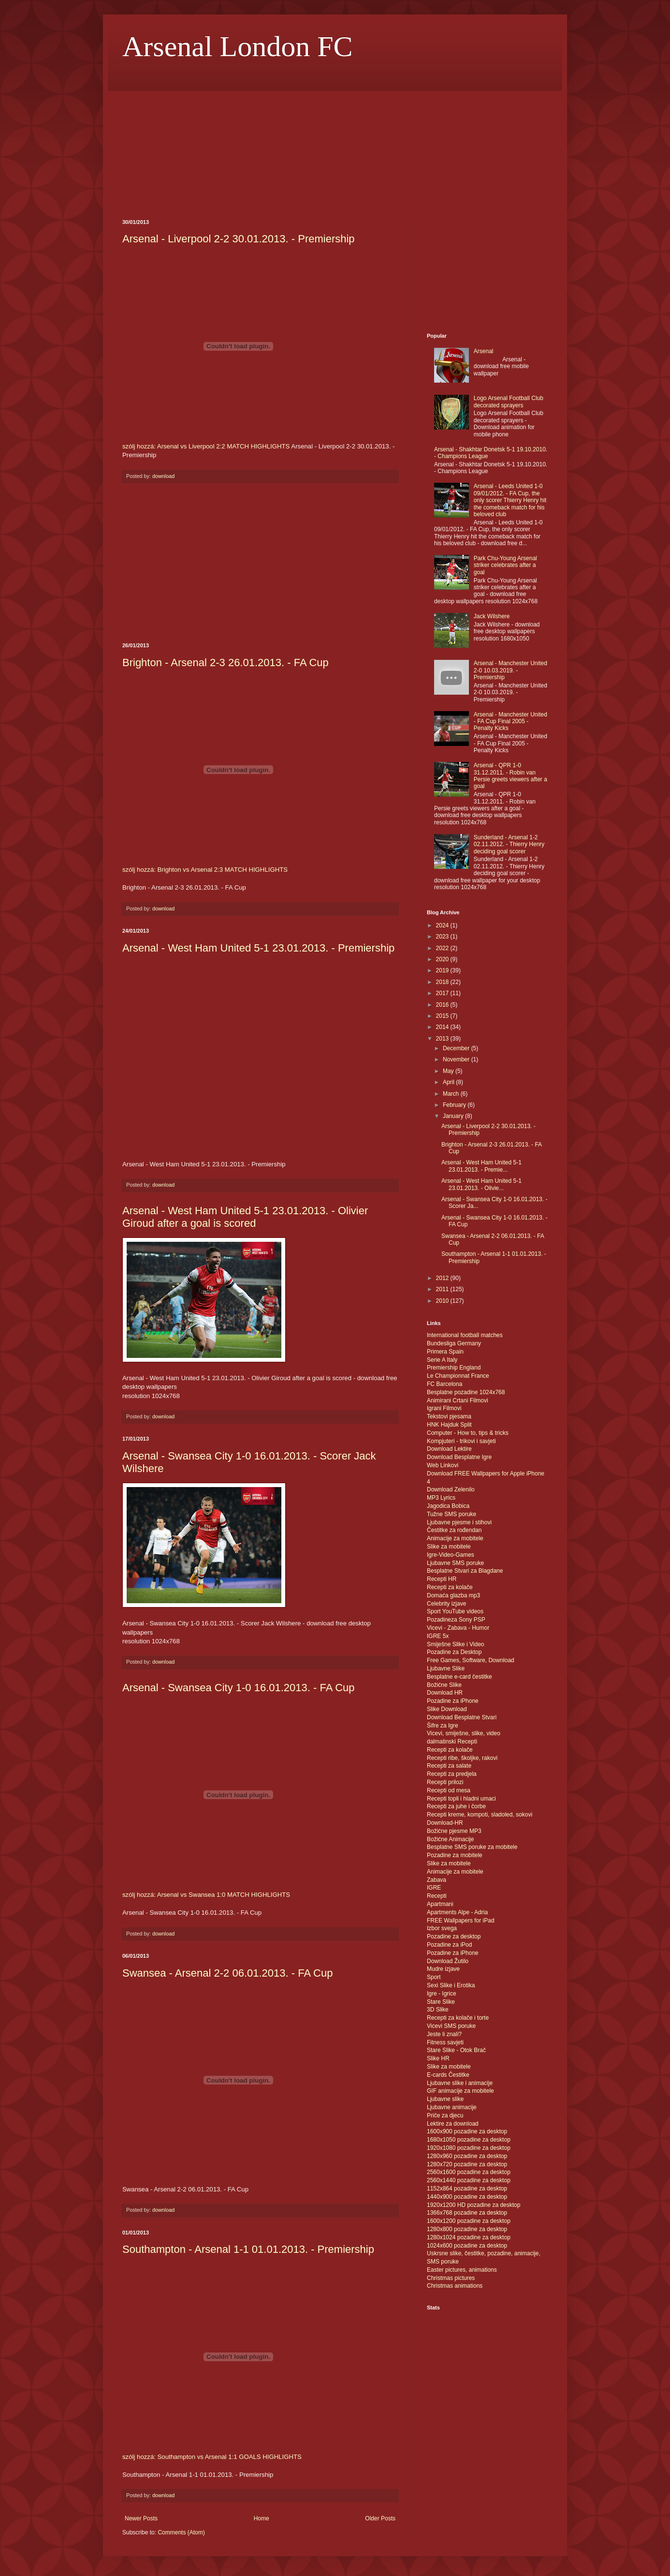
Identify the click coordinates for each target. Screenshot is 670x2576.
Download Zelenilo (451, 1489)
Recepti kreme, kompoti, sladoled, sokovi (479, 1814)
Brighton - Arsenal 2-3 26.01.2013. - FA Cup (225, 662)
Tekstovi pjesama (449, 1416)
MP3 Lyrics (441, 1497)
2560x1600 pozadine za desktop (468, 2172)
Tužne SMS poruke (451, 1514)
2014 (443, 1027)
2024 (443, 925)
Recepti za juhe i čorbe (456, 1806)
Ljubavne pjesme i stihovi (459, 1522)
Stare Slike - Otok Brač (456, 2050)
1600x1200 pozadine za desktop (468, 2221)
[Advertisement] (170, 153)
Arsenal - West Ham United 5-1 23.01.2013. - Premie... (481, 1166)
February (455, 1105)
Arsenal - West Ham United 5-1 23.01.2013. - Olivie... (481, 1184)
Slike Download (447, 1709)
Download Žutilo (447, 1961)
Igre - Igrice (441, 1993)
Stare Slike (441, 2001)
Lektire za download (453, 2123)
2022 (443, 948)
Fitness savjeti (445, 2042)
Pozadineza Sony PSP (456, 1619)
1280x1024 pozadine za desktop (468, 2237)
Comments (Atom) (181, 2532)
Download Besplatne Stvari (461, 1717)
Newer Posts (141, 2518)
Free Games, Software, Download (470, 1660)
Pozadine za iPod (449, 1944)
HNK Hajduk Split (449, 1424)
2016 (443, 1004)
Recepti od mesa (448, 1790)
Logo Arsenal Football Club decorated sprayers (508, 401)
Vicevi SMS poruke (451, 2026)
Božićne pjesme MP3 (454, 1831)
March (452, 1093)
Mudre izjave (443, 1969)
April (449, 1082)
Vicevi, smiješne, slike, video (463, 1733)
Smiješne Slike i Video (455, 1644)
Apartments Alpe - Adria (457, 1912)
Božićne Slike (444, 1685)
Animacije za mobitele (455, 1538)
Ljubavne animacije (452, 2107)
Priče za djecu (445, 2115)
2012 (443, 1278)
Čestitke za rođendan (454, 1530)
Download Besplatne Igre (459, 1457)
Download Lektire (449, 1448)
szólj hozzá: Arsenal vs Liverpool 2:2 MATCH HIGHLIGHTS (206, 446)
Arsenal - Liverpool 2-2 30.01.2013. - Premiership (238, 239)
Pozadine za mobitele (454, 1855)
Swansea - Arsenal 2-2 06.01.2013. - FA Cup (227, 1973)
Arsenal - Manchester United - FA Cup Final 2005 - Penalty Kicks (510, 721)
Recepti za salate (449, 1765)
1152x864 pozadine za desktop (467, 2188)
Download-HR (445, 1822)
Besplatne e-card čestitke (459, 1676)
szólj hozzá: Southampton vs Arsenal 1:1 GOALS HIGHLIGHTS (212, 2456)
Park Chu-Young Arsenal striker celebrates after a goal (505, 565)
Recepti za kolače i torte (458, 2017)
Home (261, 2518)
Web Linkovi (442, 1465)
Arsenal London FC (237, 46)
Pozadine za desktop (454, 1936)
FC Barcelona (444, 1384)
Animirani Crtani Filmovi (457, 1400)
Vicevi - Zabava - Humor (458, 1627)
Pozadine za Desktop (454, 1652)
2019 (443, 970)
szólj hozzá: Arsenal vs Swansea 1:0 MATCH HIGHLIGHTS (206, 1894)
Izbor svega (442, 1928)
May (449, 1071)
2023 (443, 936)
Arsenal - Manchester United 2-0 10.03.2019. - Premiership (510, 670)
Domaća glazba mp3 (453, 1595)
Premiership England (454, 1367)
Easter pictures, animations (462, 2269)
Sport (434, 1977)
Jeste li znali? (444, 2034)
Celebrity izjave (446, 1603)
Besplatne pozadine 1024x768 (466, 1392)
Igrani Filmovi (444, 1408)
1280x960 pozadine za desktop (467, 2156)
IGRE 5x (438, 1636)
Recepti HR (441, 1579)
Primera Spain (445, 1351)
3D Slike (438, 2009)
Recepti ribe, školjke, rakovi (462, 1758)
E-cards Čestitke (448, 2074)
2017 (443, 993)
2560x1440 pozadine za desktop (468, 2180)
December (457, 1048)
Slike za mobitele (449, 1546)
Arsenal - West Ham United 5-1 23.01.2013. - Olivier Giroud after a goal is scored (245, 1217)
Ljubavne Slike (446, 1668)
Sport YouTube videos (455, 1611)
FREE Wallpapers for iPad (461, 1920)
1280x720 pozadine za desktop (467, 2164)
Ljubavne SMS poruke (455, 1563)
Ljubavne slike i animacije (460, 2083)
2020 (443, 959)
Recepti (437, 1895)
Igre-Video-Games (450, 1554)
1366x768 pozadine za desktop (467, 2212)
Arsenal (484, 351)
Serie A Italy (442, 1359)
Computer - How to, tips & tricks (468, 1432)
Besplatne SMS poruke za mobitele (472, 1847)
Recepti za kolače (450, 1587)
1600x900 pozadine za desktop (467, 2131)
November (457, 1059)
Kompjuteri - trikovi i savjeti (461, 1441)
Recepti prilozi (445, 1782)
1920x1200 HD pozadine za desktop (473, 2205)
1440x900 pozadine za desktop (467, 2196)
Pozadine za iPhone (453, 1700)
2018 (443, 982)
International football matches (465, 1335)
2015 (443, 1016)
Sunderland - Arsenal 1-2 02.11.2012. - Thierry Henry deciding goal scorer (509, 844)
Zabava (436, 1879)
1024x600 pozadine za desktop (467, 2245)
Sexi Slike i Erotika (451, 1985)
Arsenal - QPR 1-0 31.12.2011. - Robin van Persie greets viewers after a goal (510, 775)
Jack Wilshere (492, 616)
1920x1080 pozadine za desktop (468, 2147)
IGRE (434, 1887)
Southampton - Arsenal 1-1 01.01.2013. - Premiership (248, 2249)
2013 (443, 1038)
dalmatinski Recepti (452, 1741)
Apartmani (440, 1904)
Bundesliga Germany (454, 1343)
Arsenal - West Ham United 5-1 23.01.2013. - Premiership (258, 948)
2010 (443, 1300)
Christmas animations (454, 2285)
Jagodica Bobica (448, 1506)
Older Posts (380, 2518)
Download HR (445, 1692)
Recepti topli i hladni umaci (461, 1798)
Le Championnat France (458, 1375)
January (454, 1116)
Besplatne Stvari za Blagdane (465, 1570)
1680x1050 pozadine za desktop (468, 2139)
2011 (443, 1289)
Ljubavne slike (445, 2099)
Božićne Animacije (450, 1839)
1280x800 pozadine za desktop (467, 2229)
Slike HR (438, 2058)
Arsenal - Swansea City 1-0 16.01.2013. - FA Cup (238, 1688)
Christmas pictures (451, 2278)
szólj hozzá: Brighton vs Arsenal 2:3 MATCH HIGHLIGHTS (205, 869)
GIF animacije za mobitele (460, 2090)
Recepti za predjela (452, 1774)
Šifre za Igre (442, 1725)
